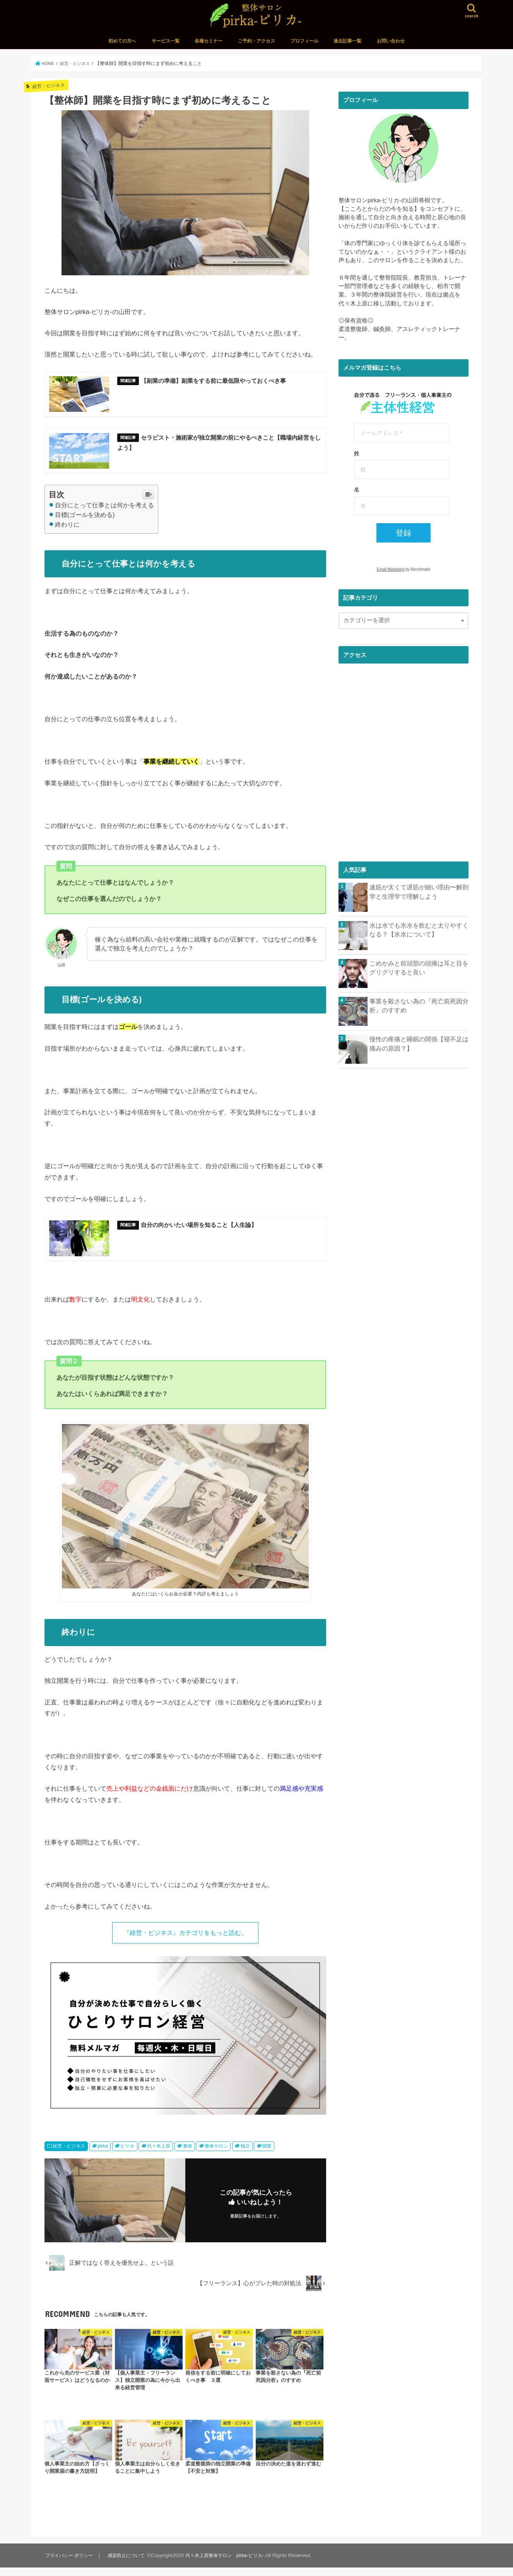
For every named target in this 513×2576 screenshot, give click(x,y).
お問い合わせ (391, 41)
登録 (403, 533)
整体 (187, 2154)
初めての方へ (122, 41)
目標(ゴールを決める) (82, 519)
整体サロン (216, 2154)
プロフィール (304, 41)
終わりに (64, 528)
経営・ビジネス (69, 2154)
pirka (102, 2154)
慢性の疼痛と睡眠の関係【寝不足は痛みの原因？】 (418, 1043)
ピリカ (127, 2154)
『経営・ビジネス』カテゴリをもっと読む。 (185, 1940)
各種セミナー (208, 41)
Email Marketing (391, 569)
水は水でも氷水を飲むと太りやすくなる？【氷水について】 (418, 929)
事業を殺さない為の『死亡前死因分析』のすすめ (415, 1005)
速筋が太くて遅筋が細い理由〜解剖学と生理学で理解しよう (418, 891)
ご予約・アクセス (256, 41)
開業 (267, 2154)
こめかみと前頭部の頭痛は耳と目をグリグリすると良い (418, 967)
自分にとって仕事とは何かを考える (101, 509)
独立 (245, 2154)
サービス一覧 (166, 41)
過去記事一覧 (347, 41)
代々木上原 (158, 2154)
